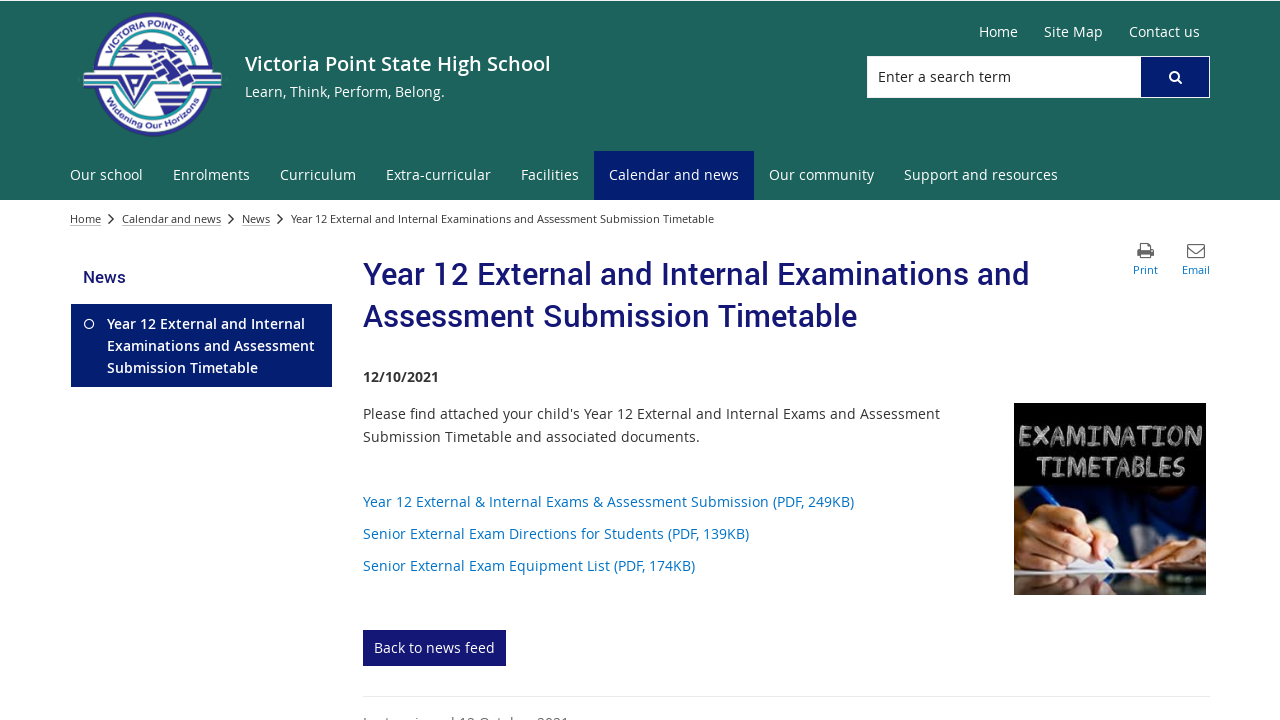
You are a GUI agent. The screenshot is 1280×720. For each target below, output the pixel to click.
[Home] (998, 32)
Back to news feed (434, 647)
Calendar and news (171, 218)
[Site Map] (1073, 32)
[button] (1175, 77)
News (256, 218)
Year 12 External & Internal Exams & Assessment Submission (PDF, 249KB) (608, 501)
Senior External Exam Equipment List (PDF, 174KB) (529, 565)
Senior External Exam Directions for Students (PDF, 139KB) (556, 533)
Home (85, 218)
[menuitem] (106, 175)
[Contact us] (1164, 32)
